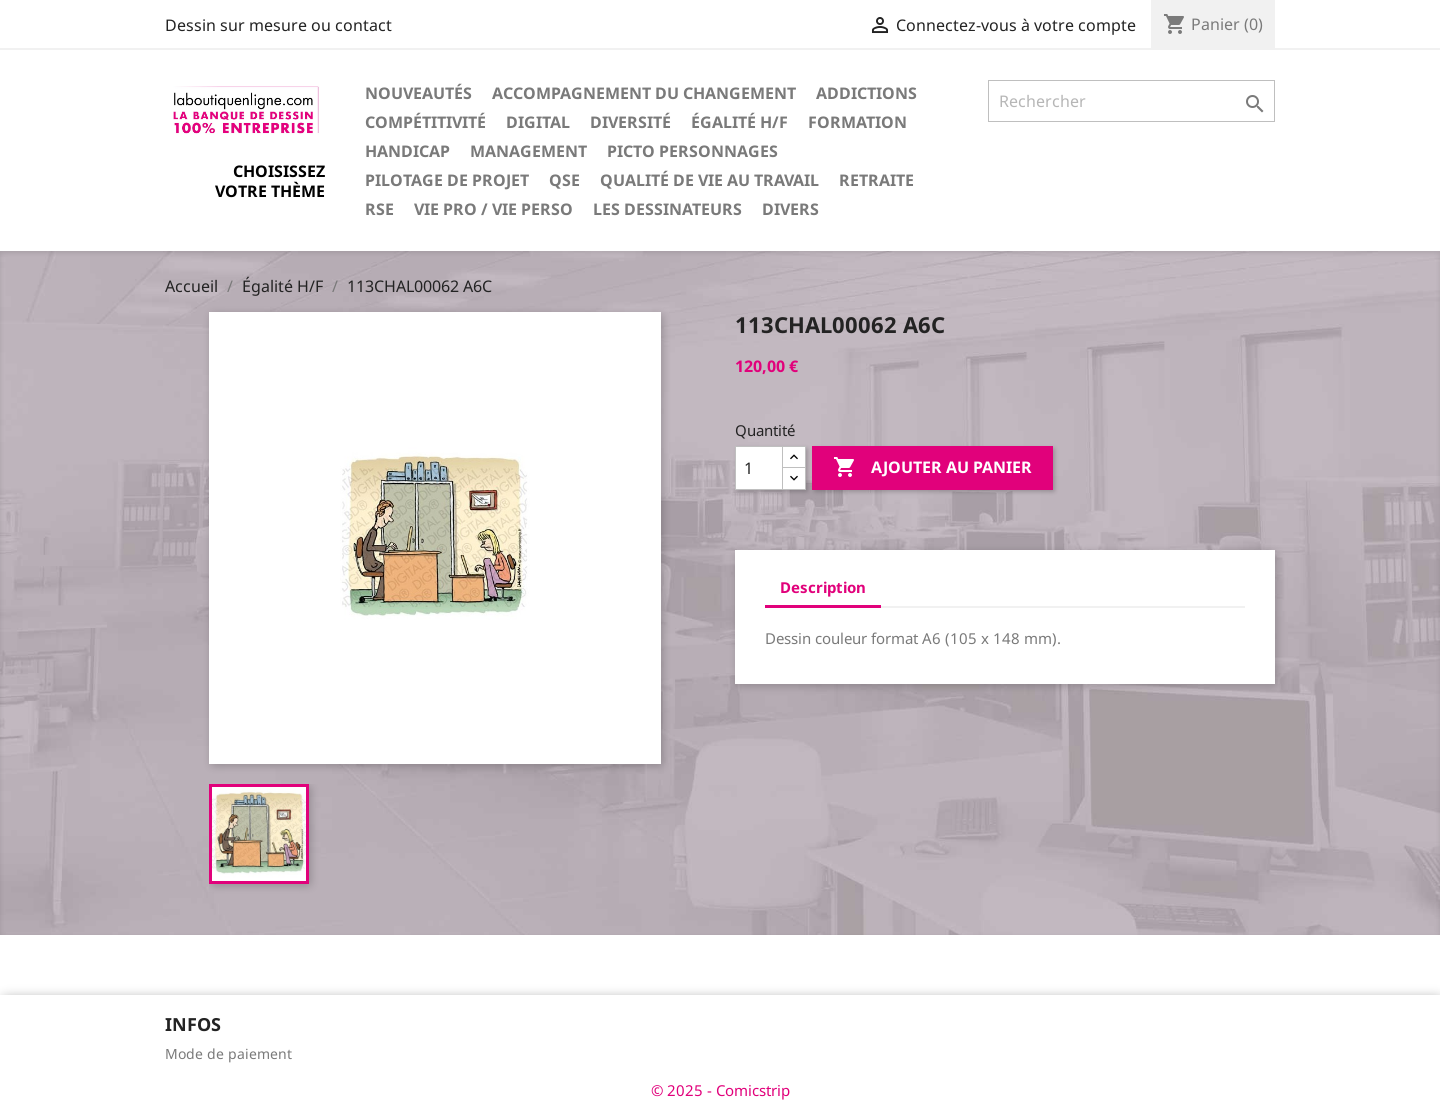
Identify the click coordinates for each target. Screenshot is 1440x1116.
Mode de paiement (228, 1053)
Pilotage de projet (447, 180)
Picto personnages (692, 151)
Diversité (630, 122)
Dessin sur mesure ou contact (278, 25)
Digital (538, 122)
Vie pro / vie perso (493, 209)
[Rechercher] (1131, 101)
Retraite (876, 180)
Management (528, 151)
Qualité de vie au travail (709, 180)
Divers (790, 209)
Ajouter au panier (932, 468)
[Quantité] (759, 468)
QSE (564, 180)
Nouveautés (418, 93)
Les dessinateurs (667, 209)
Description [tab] (823, 587)
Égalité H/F (739, 122)
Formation (857, 122)
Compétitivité (425, 122)
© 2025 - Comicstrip (720, 1090)
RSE (379, 209)
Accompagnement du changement (644, 93)
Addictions (866, 93)
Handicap (407, 151)
